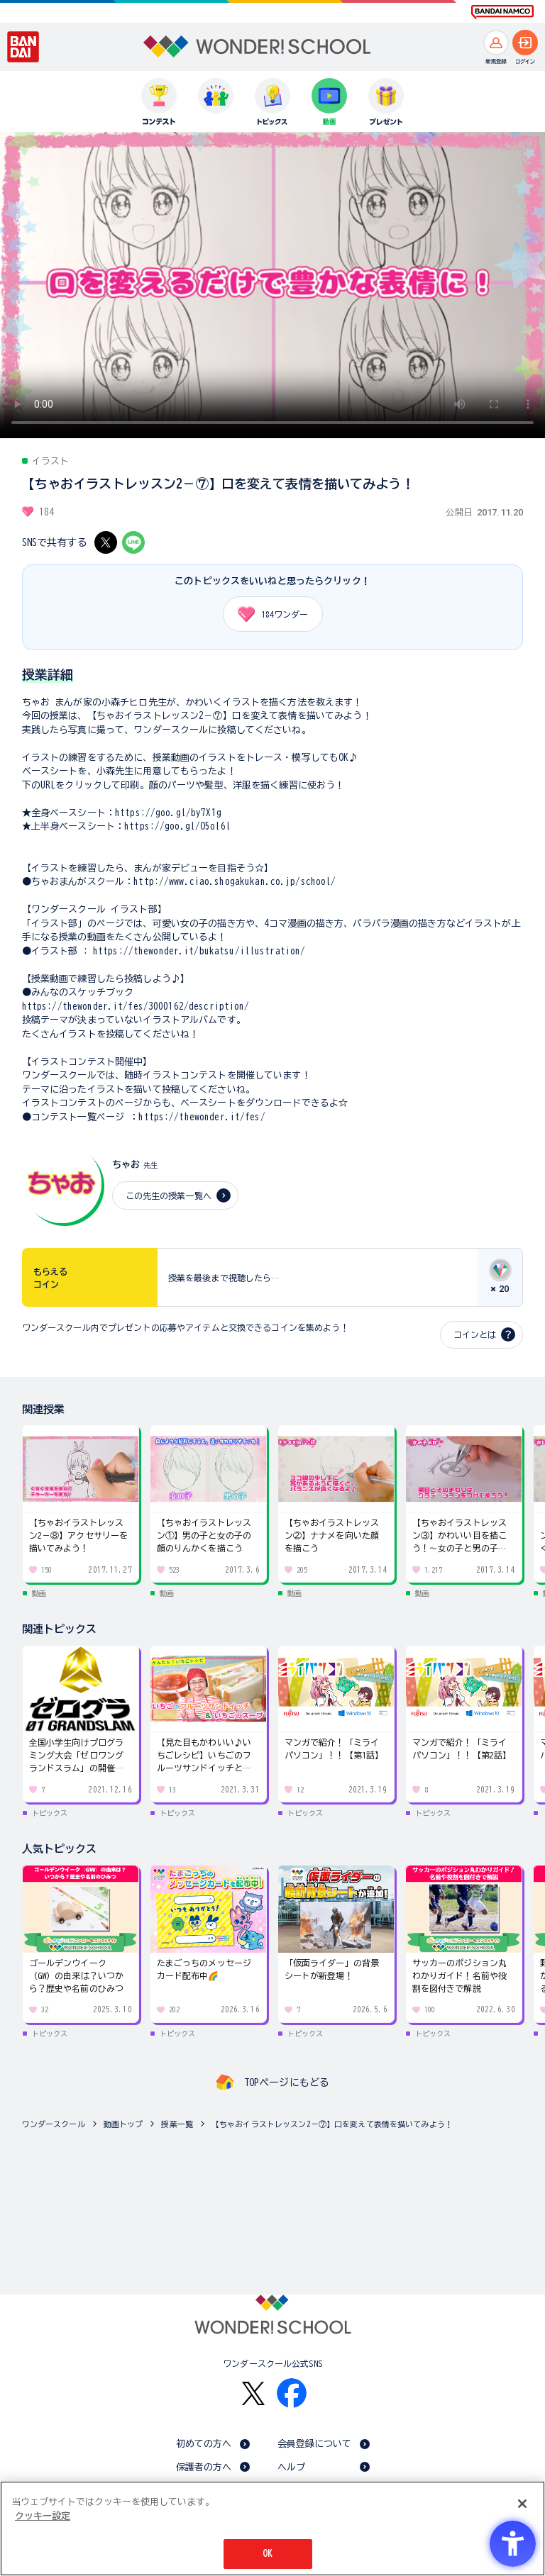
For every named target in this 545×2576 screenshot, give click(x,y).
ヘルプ (291, 2467)
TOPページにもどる (286, 2082)
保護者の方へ (204, 2467)
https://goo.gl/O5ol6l (177, 826)
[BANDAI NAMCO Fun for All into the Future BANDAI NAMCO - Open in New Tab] (502, 12)
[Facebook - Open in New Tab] (292, 2393)
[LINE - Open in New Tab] (133, 542)
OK (267, 2553)
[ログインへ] (525, 42)
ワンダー (268, 614)
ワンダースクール (53, 2124)
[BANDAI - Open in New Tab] (23, 46)
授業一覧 (177, 2124)
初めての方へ (204, 2443)
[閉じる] (522, 2503)
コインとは (474, 1334)
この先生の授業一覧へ (168, 1195)
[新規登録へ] (496, 42)
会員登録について (314, 2443)
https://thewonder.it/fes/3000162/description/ (136, 1006)
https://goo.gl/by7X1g (168, 813)
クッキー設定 (42, 2516)
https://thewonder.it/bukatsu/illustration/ (199, 951)
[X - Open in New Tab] (105, 542)
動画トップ (123, 2124)
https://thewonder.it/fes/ (201, 1117)
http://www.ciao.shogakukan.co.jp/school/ (234, 881)
